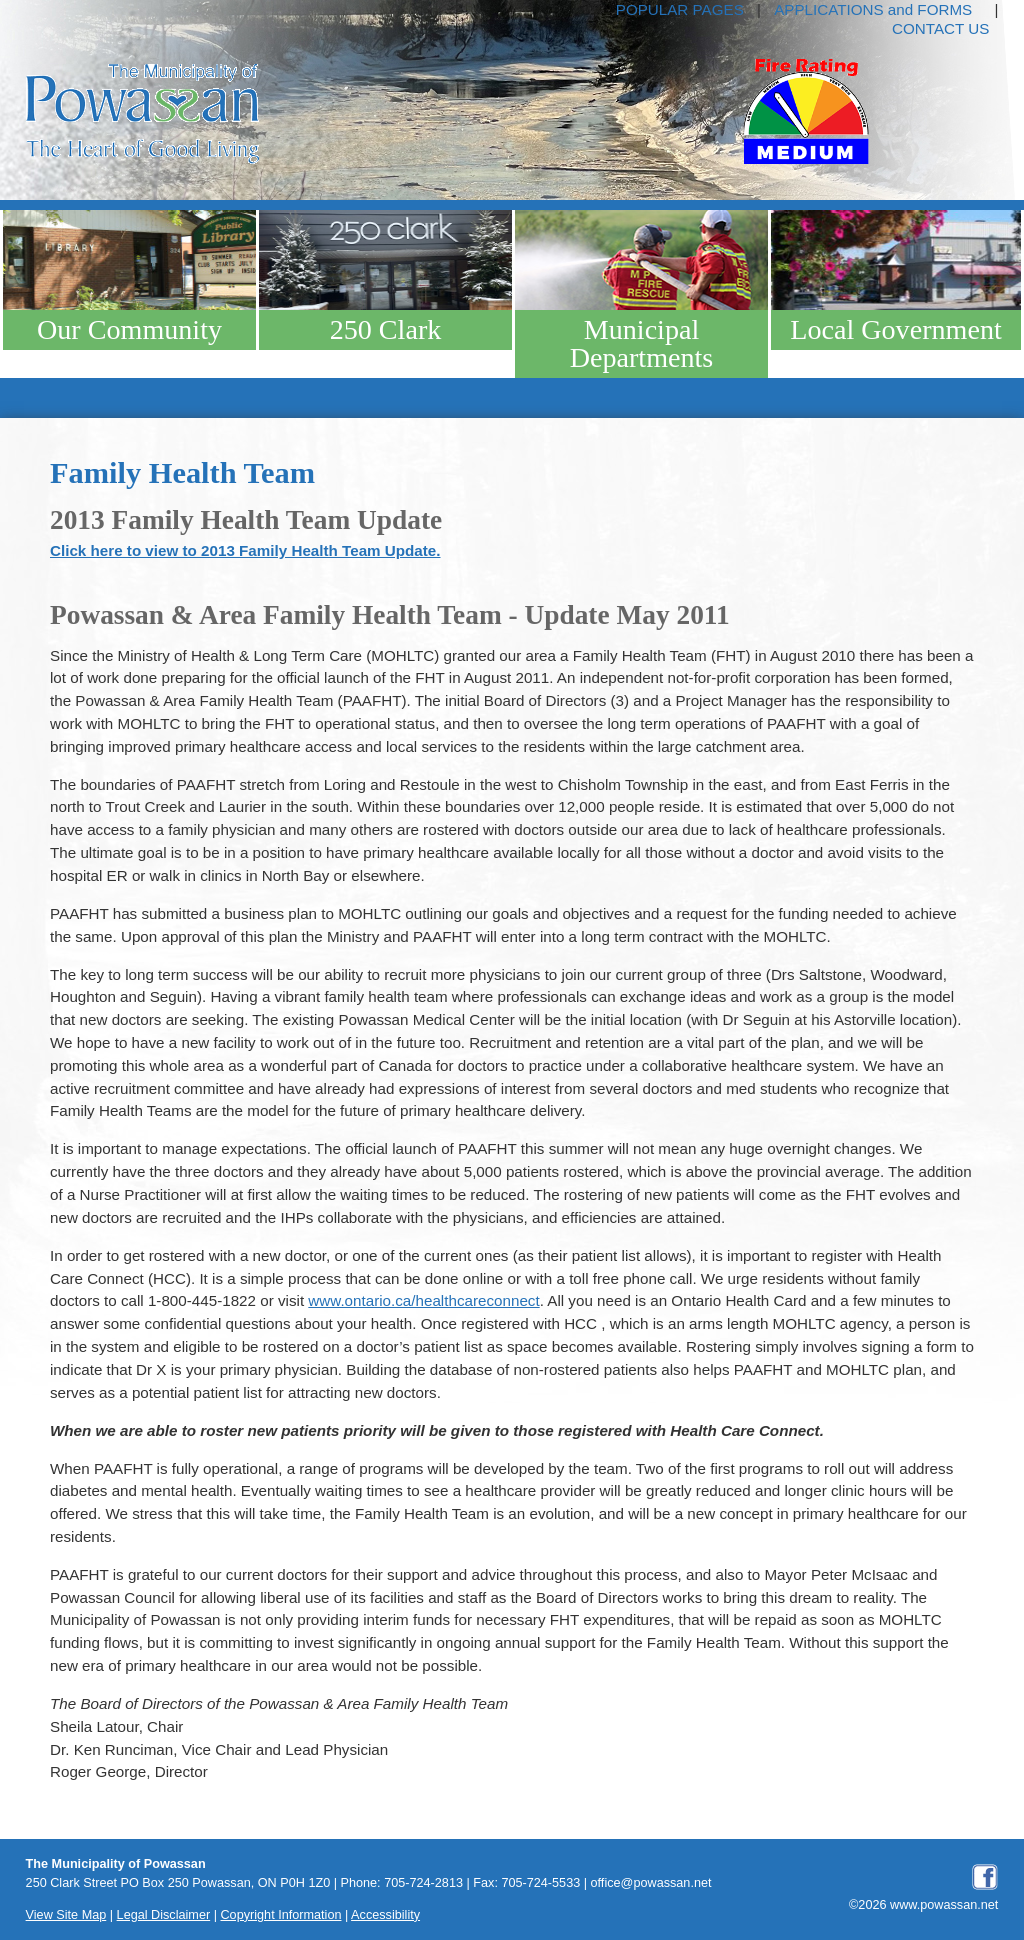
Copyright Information (280, 1915)
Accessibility (385, 1915)
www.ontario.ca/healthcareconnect (423, 1300)
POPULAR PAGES (680, 9)
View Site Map (66, 1915)
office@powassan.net (651, 1883)
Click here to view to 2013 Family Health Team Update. (245, 550)
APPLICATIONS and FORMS (873, 9)
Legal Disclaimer (164, 1915)
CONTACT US (940, 28)
